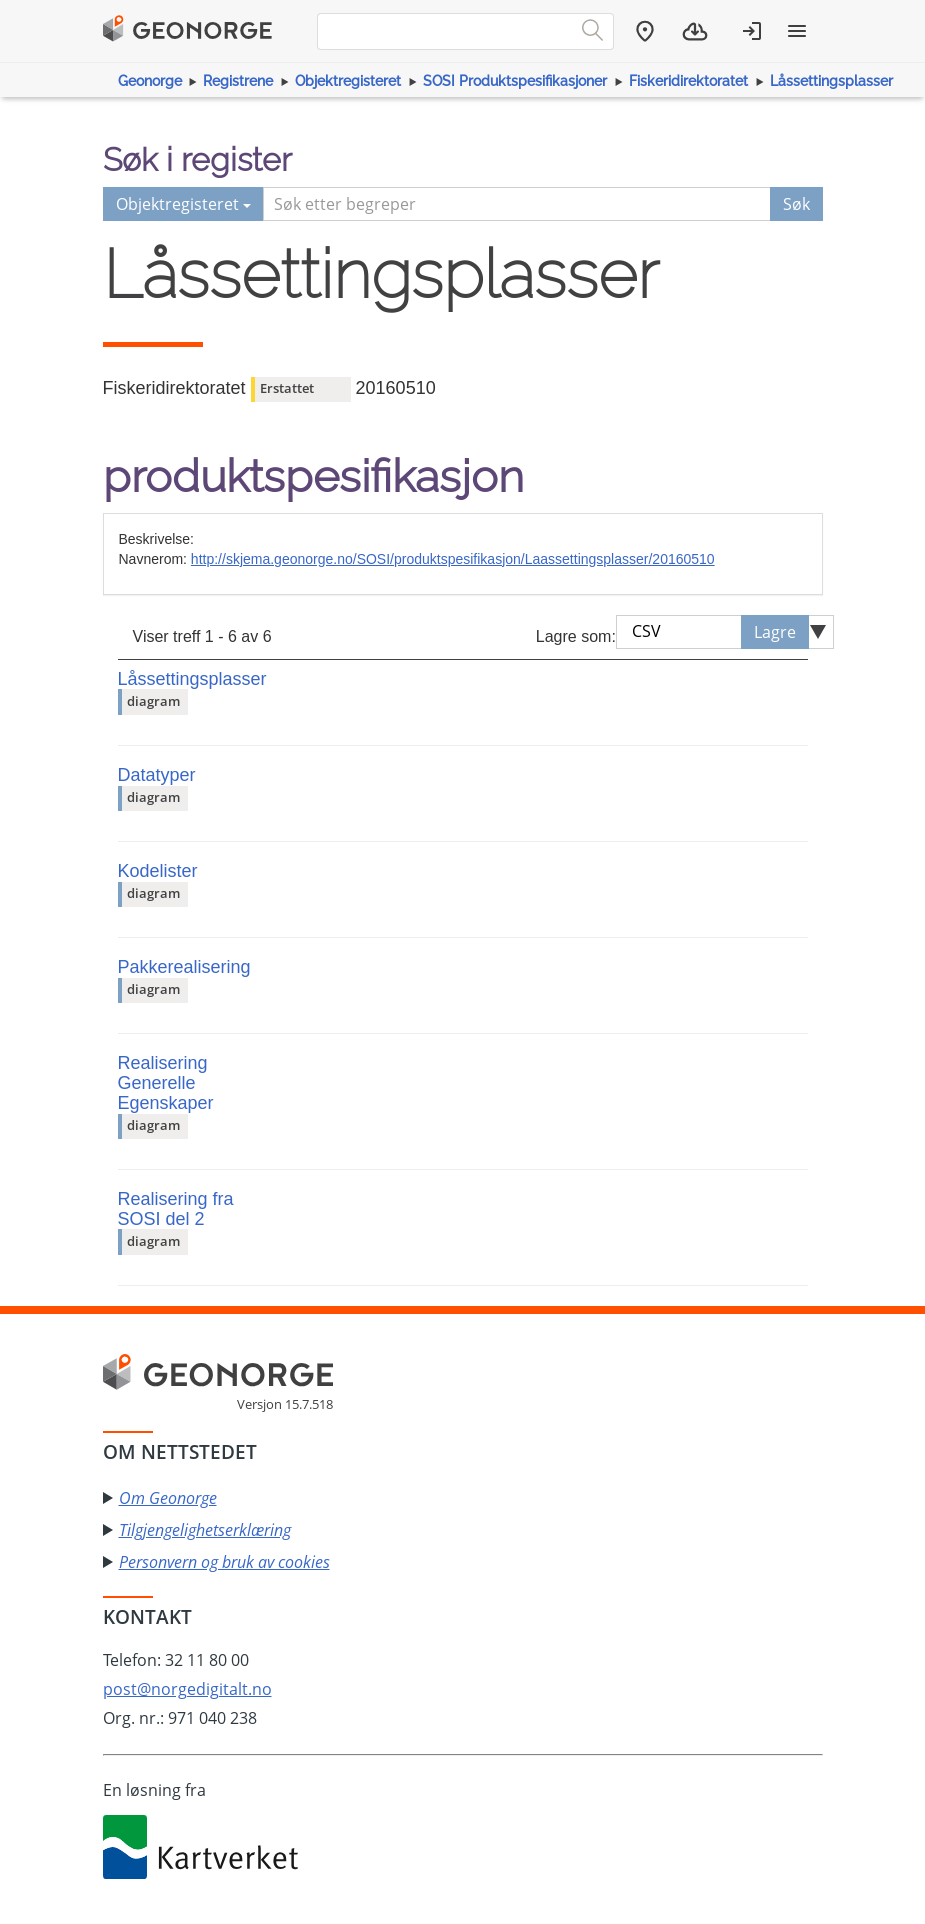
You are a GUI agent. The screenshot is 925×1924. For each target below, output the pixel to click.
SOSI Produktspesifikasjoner (515, 81)
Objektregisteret (348, 81)
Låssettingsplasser (831, 81)
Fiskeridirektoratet (688, 81)
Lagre (775, 632)
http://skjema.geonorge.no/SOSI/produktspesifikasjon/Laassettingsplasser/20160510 (453, 559)
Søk (796, 204)
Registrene (238, 81)
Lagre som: (576, 636)
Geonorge (150, 81)
